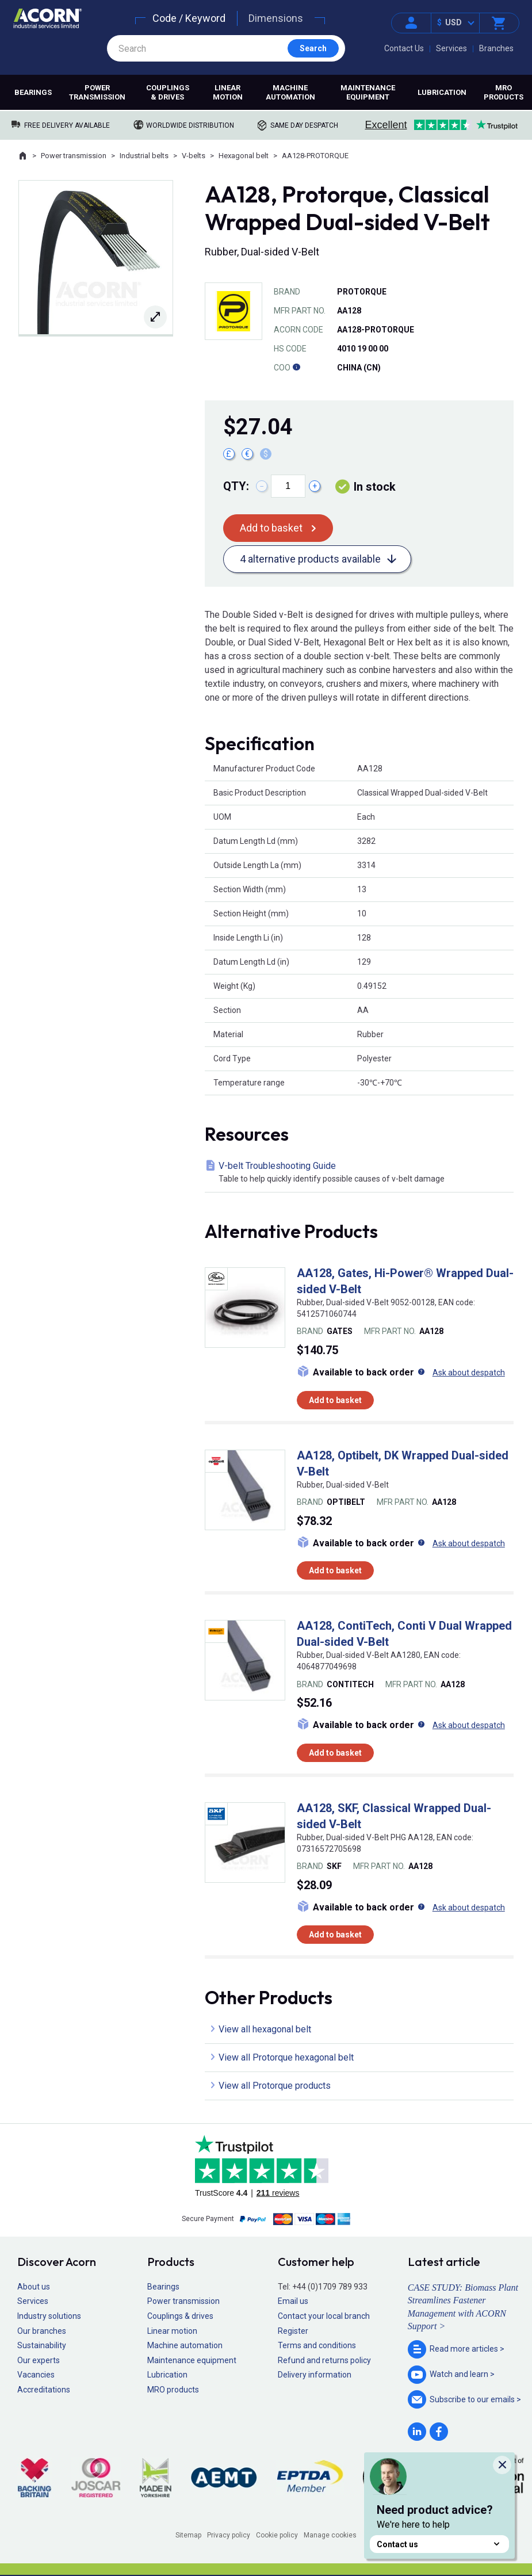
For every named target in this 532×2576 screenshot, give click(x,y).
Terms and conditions (317, 2345)
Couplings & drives (167, 92)
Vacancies (36, 2374)
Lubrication (442, 92)
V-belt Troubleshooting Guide (361, 1172)
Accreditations (43, 2389)
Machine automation (290, 92)
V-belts (193, 155)
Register (293, 2331)
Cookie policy (277, 2535)
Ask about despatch (469, 1372)
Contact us (439, 2544)
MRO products (503, 92)
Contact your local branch (324, 2316)
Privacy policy (228, 2535)
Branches (496, 48)
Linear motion (228, 92)
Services (451, 48)
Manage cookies (330, 2535)
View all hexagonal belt (265, 2029)
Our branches (41, 2331)
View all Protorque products (275, 2085)
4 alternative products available (310, 559)
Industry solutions (49, 2316)
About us (33, 2286)
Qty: (236, 486)
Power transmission (97, 92)
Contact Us (404, 48)
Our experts (38, 2360)
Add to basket (271, 528)
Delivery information (314, 2374)
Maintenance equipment (367, 92)
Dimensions (275, 18)
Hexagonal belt (244, 155)
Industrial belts (144, 155)
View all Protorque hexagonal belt (286, 2057)
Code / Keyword (188, 18)
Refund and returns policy (324, 2360)
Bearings (33, 92)
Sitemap (188, 2535)
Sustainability (41, 2345)
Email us (293, 2301)
